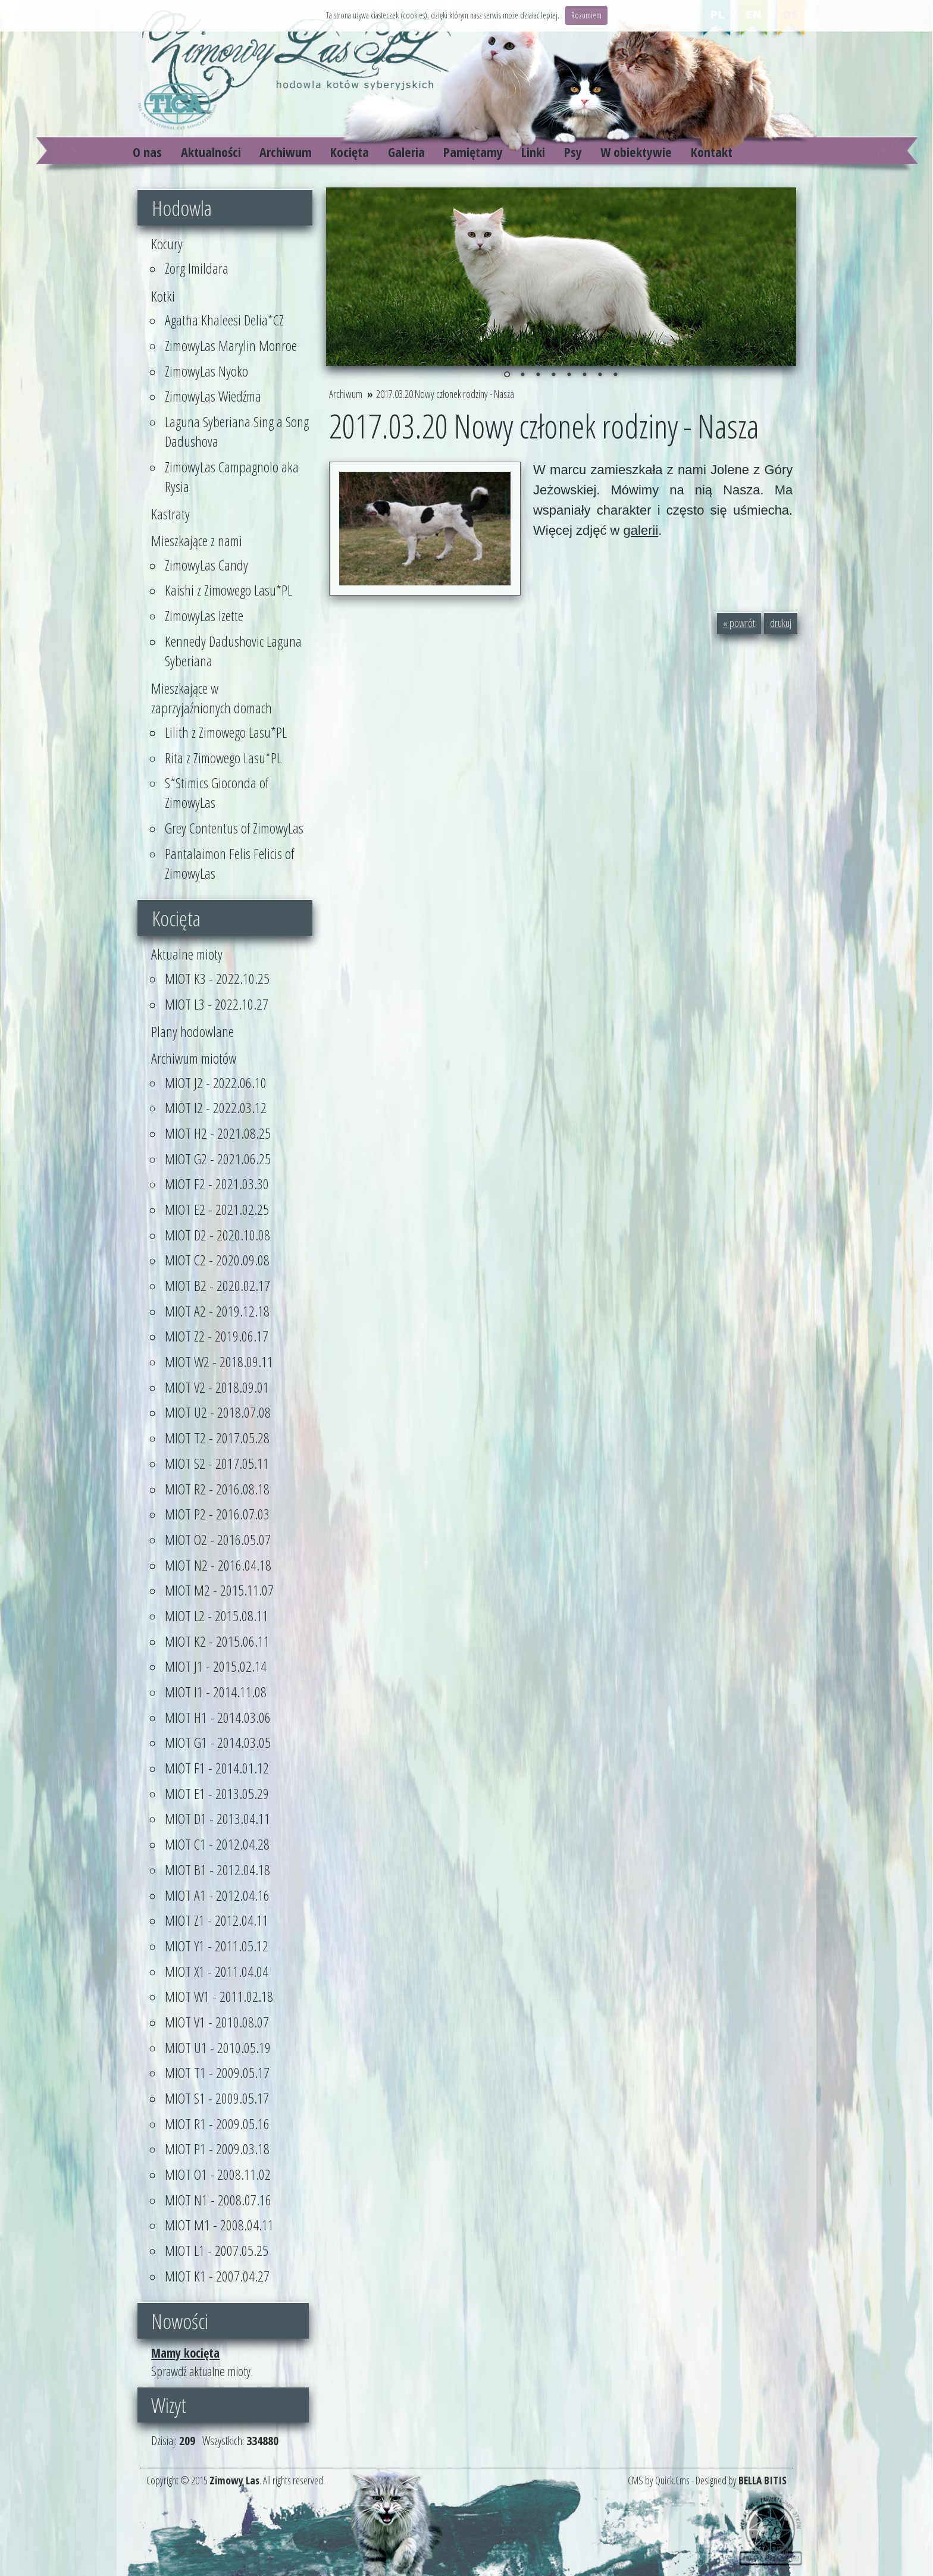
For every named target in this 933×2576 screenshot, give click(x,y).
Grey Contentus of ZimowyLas (234, 828)
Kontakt (711, 152)
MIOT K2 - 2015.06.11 (217, 1641)
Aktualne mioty (187, 954)
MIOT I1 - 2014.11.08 (216, 1691)
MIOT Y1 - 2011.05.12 (216, 1945)
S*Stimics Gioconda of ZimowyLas (216, 792)
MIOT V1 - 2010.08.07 (217, 2022)
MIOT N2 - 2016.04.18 (218, 1565)
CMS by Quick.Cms (659, 2480)
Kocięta (349, 152)
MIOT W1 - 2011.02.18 (219, 1996)
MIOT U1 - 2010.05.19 (218, 2047)
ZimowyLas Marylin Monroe (231, 345)
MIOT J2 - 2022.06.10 (216, 1082)
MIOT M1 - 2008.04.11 (219, 2225)
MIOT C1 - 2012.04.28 (217, 1844)
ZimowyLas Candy (206, 565)
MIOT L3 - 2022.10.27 (216, 1004)
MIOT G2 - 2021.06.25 (218, 1158)
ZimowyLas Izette (204, 615)
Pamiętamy (473, 152)
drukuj (780, 623)
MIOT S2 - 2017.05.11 (217, 1463)
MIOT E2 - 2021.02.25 (217, 1209)
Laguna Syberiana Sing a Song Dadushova (237, 431)
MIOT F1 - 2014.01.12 (217, 1768)
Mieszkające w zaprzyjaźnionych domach (211, 697)
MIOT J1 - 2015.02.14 (216, 1666)
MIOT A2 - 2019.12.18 (217, 1311)
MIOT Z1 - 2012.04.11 (216, 1920)
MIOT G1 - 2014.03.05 (218, 1742)
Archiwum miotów (193, 1058)
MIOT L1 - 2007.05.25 (216, 2250)
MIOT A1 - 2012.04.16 (217, 1895)
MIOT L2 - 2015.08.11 (216, 1615)
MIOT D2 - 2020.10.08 (217, 1235)
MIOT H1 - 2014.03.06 (218, 1717)
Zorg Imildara (196, 268)
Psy (573, 152)
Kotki (163, 296)
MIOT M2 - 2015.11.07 (219, 1590)
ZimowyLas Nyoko (206, 371)
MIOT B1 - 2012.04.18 (217, 1869)
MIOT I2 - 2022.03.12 (216, 1107)
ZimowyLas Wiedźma (213, 396)
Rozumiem (586, 15)
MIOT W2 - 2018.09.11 (219, 1361)
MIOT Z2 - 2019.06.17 (216, 1336)
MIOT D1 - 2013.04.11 (217, 1818)
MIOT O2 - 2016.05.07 (218, 1539)
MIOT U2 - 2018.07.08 (218, 1412)
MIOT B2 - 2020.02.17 (217, 1285)
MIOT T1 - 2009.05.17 (217, 2072)
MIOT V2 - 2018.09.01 (217, 1387)
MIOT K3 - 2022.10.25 (217, 978)
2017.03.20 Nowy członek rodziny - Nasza (445, 394)
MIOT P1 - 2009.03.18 (217, 2148)
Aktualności (211, 152)
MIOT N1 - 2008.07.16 (218, 2200)
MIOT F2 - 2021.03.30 (217, 1183)
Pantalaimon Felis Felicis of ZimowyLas (229, 863)
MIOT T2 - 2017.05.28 (217, 1437)
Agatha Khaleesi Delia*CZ (224, 320)
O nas (147, 152)
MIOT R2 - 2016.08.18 (217, 1489)
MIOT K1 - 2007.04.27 (217, 2276)
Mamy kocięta (185, 2353)
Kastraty (170, 514)
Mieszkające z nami (196, 540)
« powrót (739, 623)
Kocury (167, 243)
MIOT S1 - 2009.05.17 (217, 2098)
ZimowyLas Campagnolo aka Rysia (232, 476)
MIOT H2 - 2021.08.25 (218, 1133)
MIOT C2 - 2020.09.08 (217, 1260)
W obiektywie (636, 152)
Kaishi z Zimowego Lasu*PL (228, 590)
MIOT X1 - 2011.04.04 (216, 1971)
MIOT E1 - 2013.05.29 (217, 1793)
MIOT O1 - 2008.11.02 (218, 2174)
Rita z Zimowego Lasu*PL (223, 757)
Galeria (406, 152)
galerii (641, 530)
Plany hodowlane (192, 1031)
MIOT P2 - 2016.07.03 (217, 1514)
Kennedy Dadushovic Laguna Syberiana (233, 650)
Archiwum (285, 152)
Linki (533, 152)
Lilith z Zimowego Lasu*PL (226, 732)
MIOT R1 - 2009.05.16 (217, 2123)
